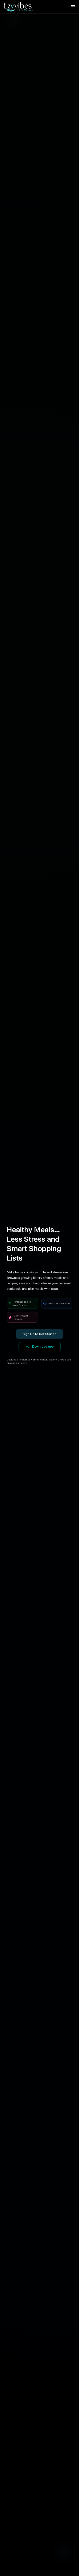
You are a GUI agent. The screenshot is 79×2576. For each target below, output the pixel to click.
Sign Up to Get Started (39, 1334)
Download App (39, 1346)
